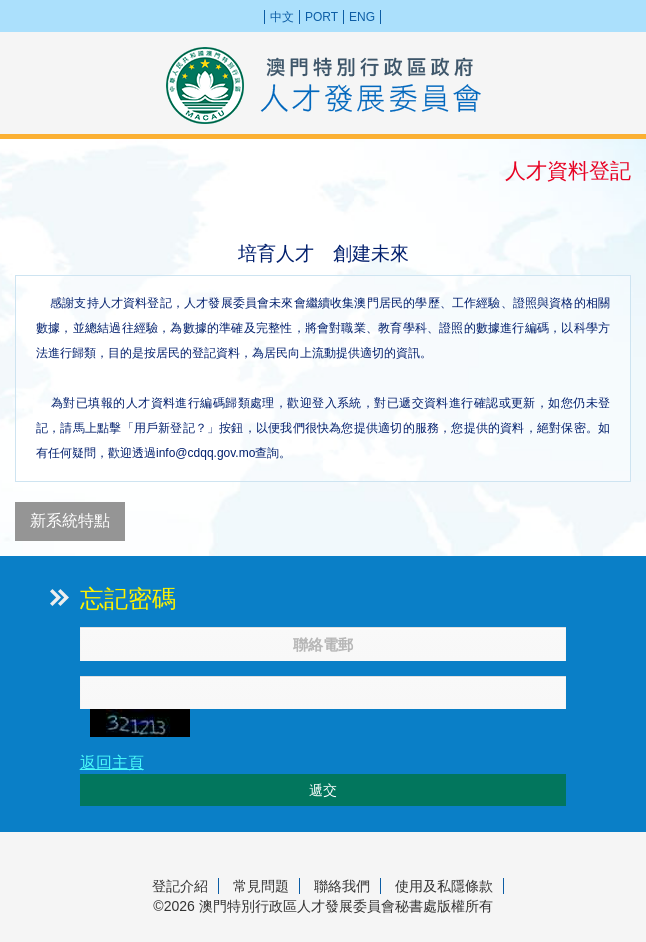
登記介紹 (180, 886)
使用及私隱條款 (444, 886)
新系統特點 (70, 520)
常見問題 (261, 886)
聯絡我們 (342, 886)
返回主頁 (112, 762)
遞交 (323, 790)
